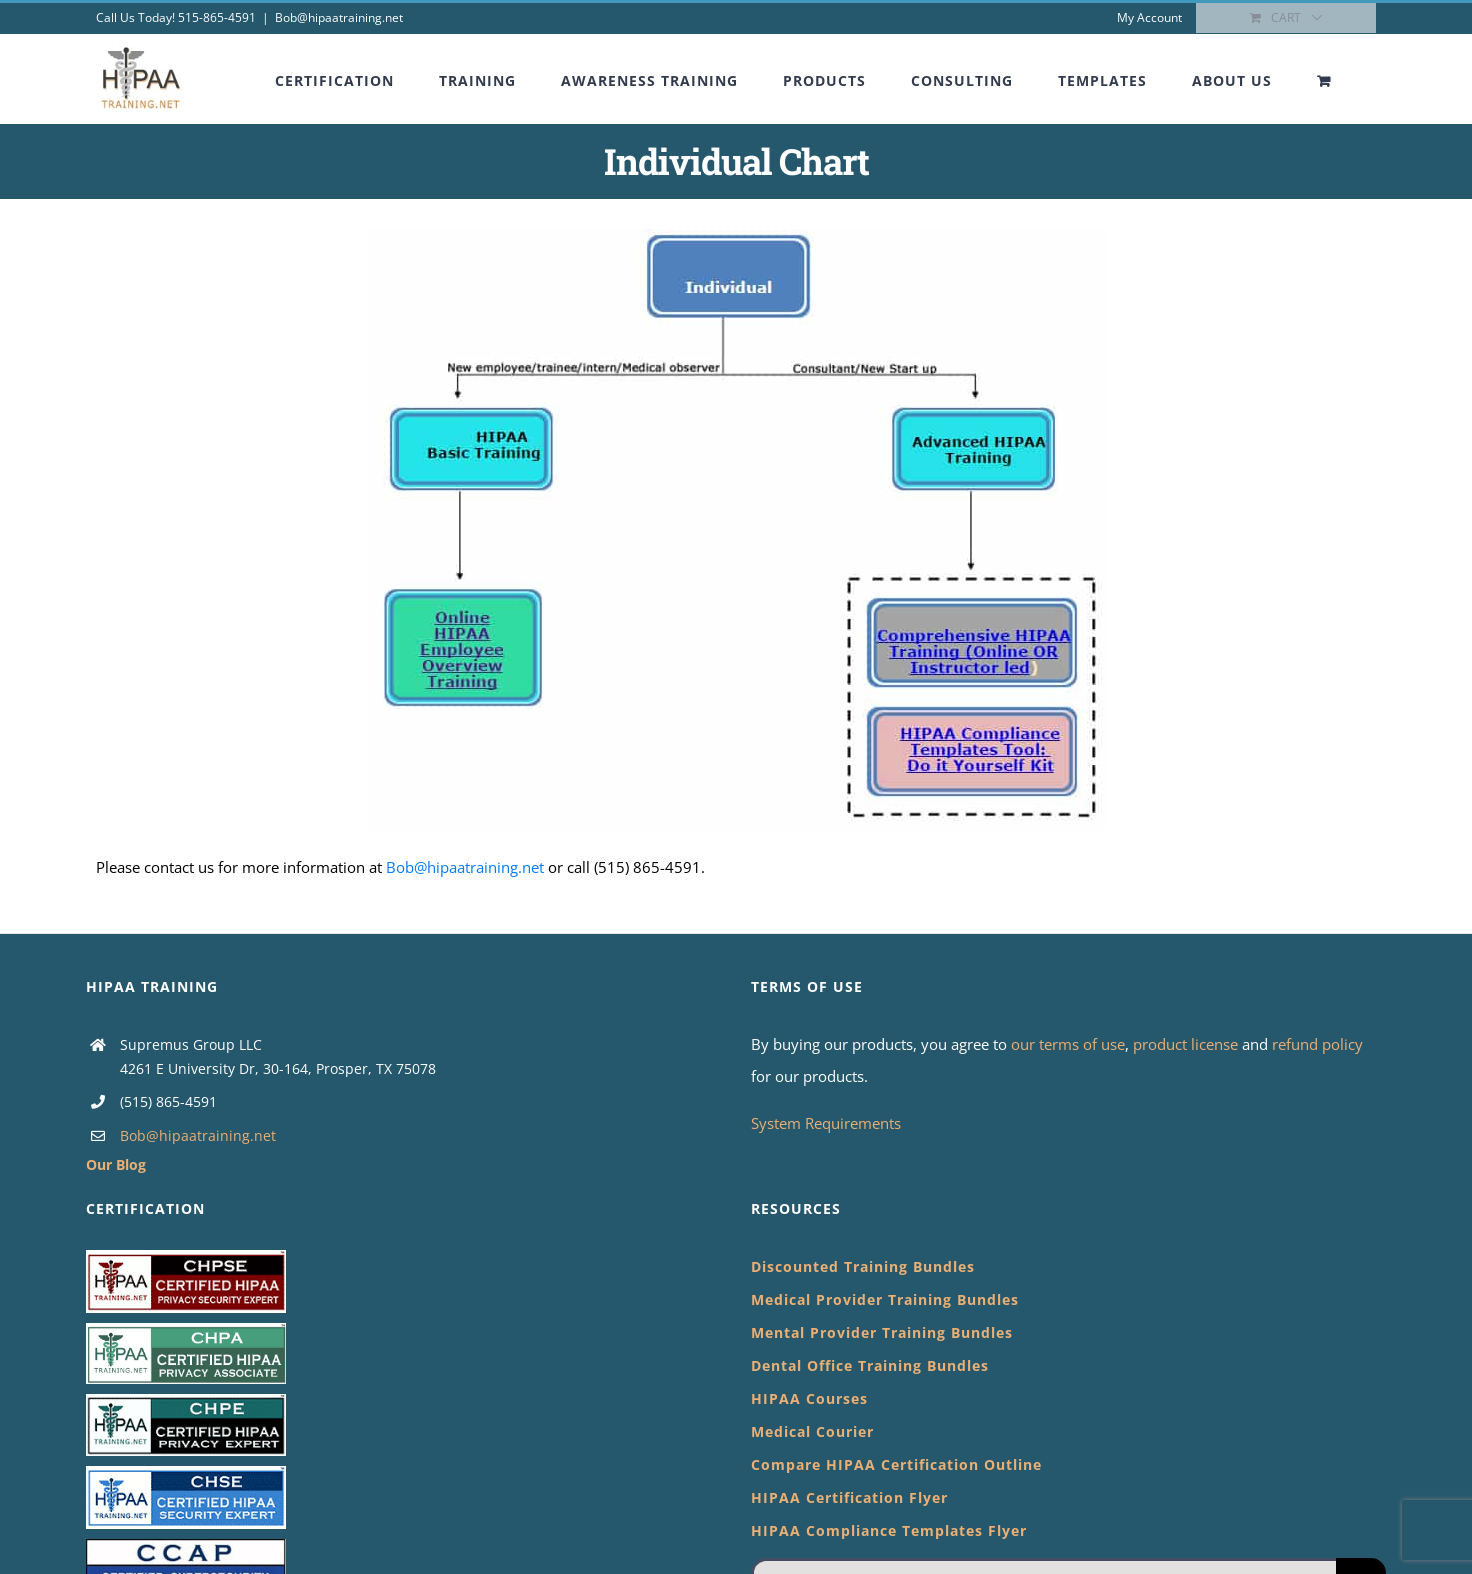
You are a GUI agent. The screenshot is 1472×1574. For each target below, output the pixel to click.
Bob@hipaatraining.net (339, 17)
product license (1187, 1044)
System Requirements (826, 1123)
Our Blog (116, 1164)
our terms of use (1068, 1044)
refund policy (1317, 1044)
